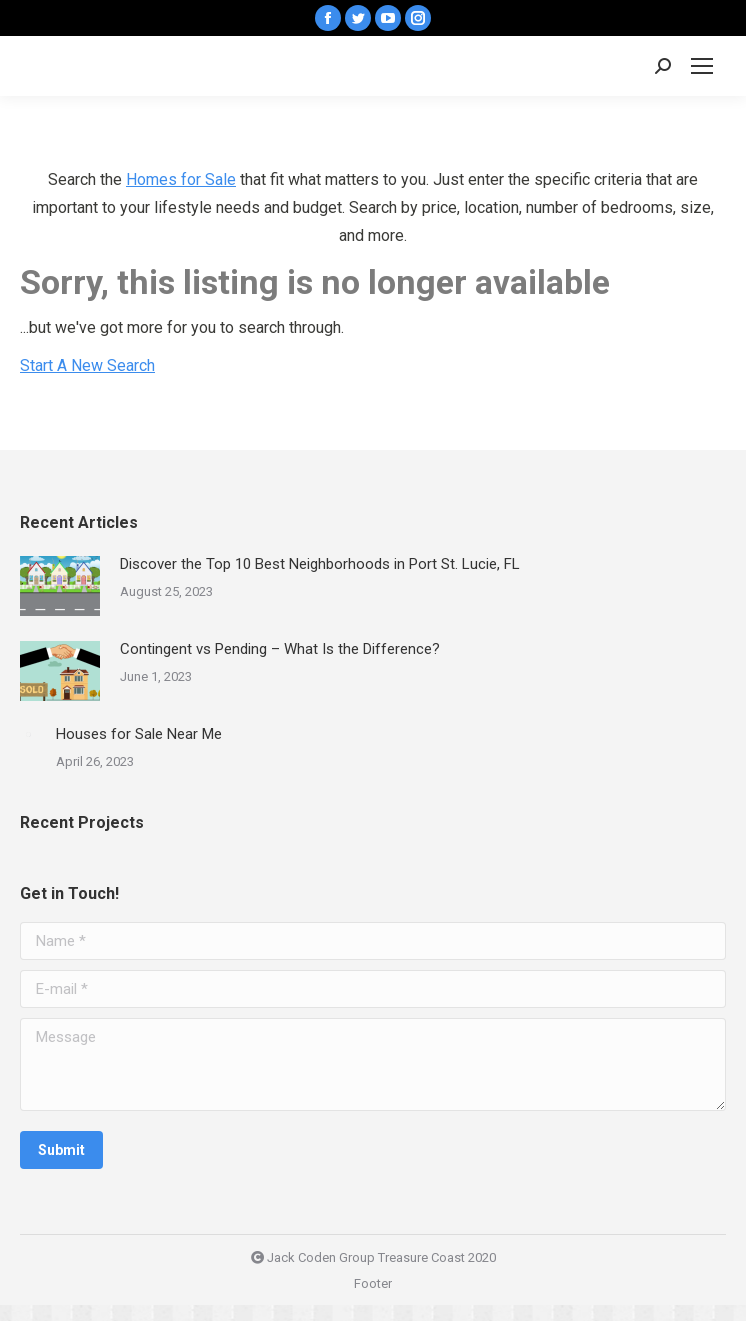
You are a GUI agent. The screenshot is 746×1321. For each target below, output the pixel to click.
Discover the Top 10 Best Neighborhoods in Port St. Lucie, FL (320, 564)
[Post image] (60, 586)
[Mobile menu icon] (702, 66)
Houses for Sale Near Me (139, 734)
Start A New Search (87, 365)
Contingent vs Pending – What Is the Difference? (280, 649)
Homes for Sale (181, 179)
